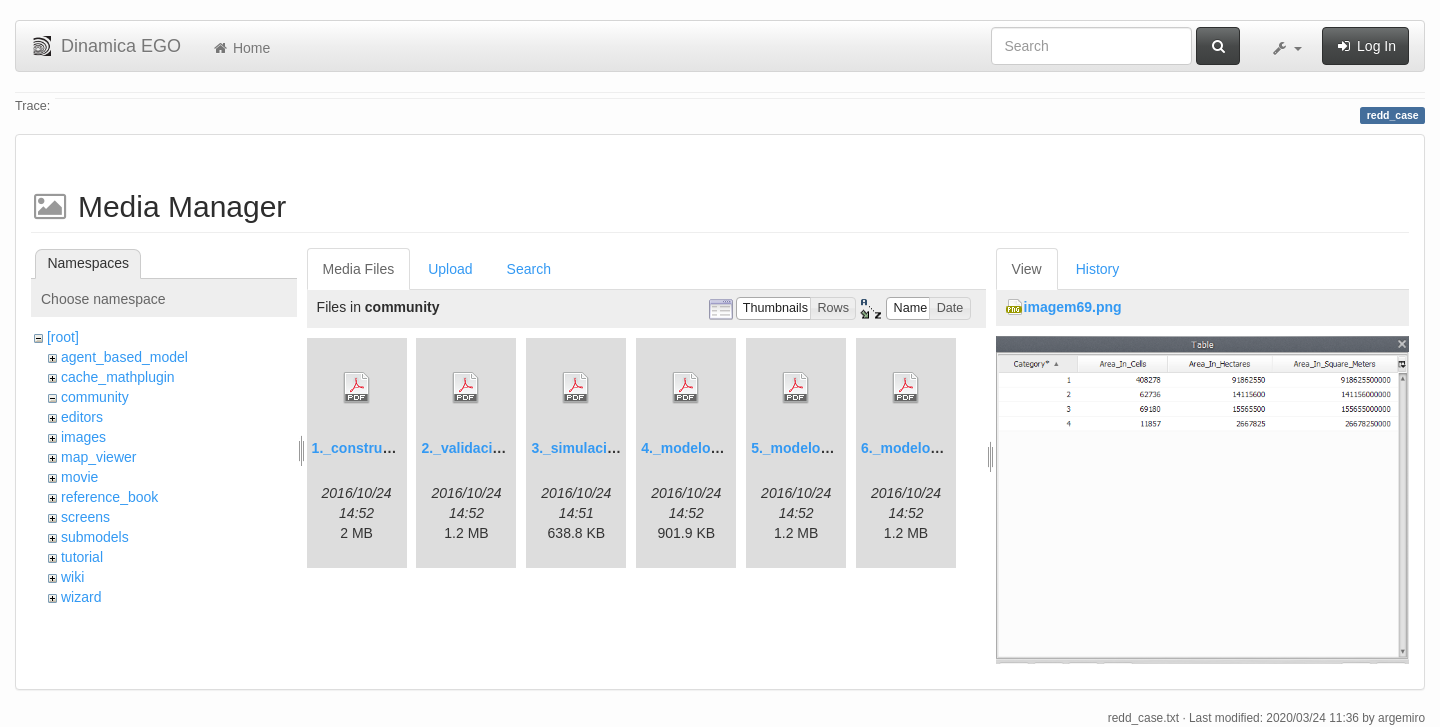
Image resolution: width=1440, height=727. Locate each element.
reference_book (109, 497)
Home (240, 48)
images (83, 437)
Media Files (359, 269)
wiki (72, 577)
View (1027, 269)
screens (85, 517)
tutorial (82, 557)
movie (79, 477)
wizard (81, 597)
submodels (95, 537)
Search (529, 269)
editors (82, 417)
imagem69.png (1073, 307)
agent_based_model (124, 357)
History (1098, 269)
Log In (1365, 46)
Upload (450, 269)
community (95, 397)
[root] (63, 337)
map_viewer (98, 457)
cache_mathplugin (118, 377)
